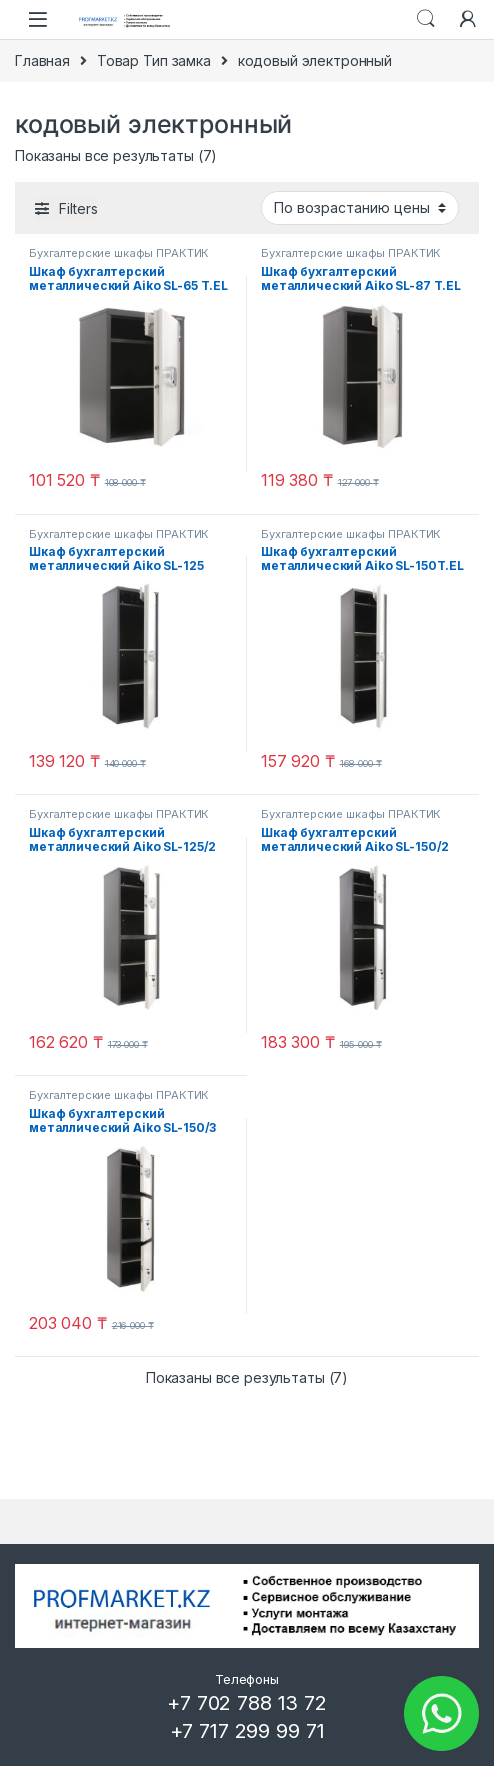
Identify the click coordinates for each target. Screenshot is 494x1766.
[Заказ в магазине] (360, 208)
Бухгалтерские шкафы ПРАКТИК (119, 253)
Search (426, 19)
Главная (42, 60)
